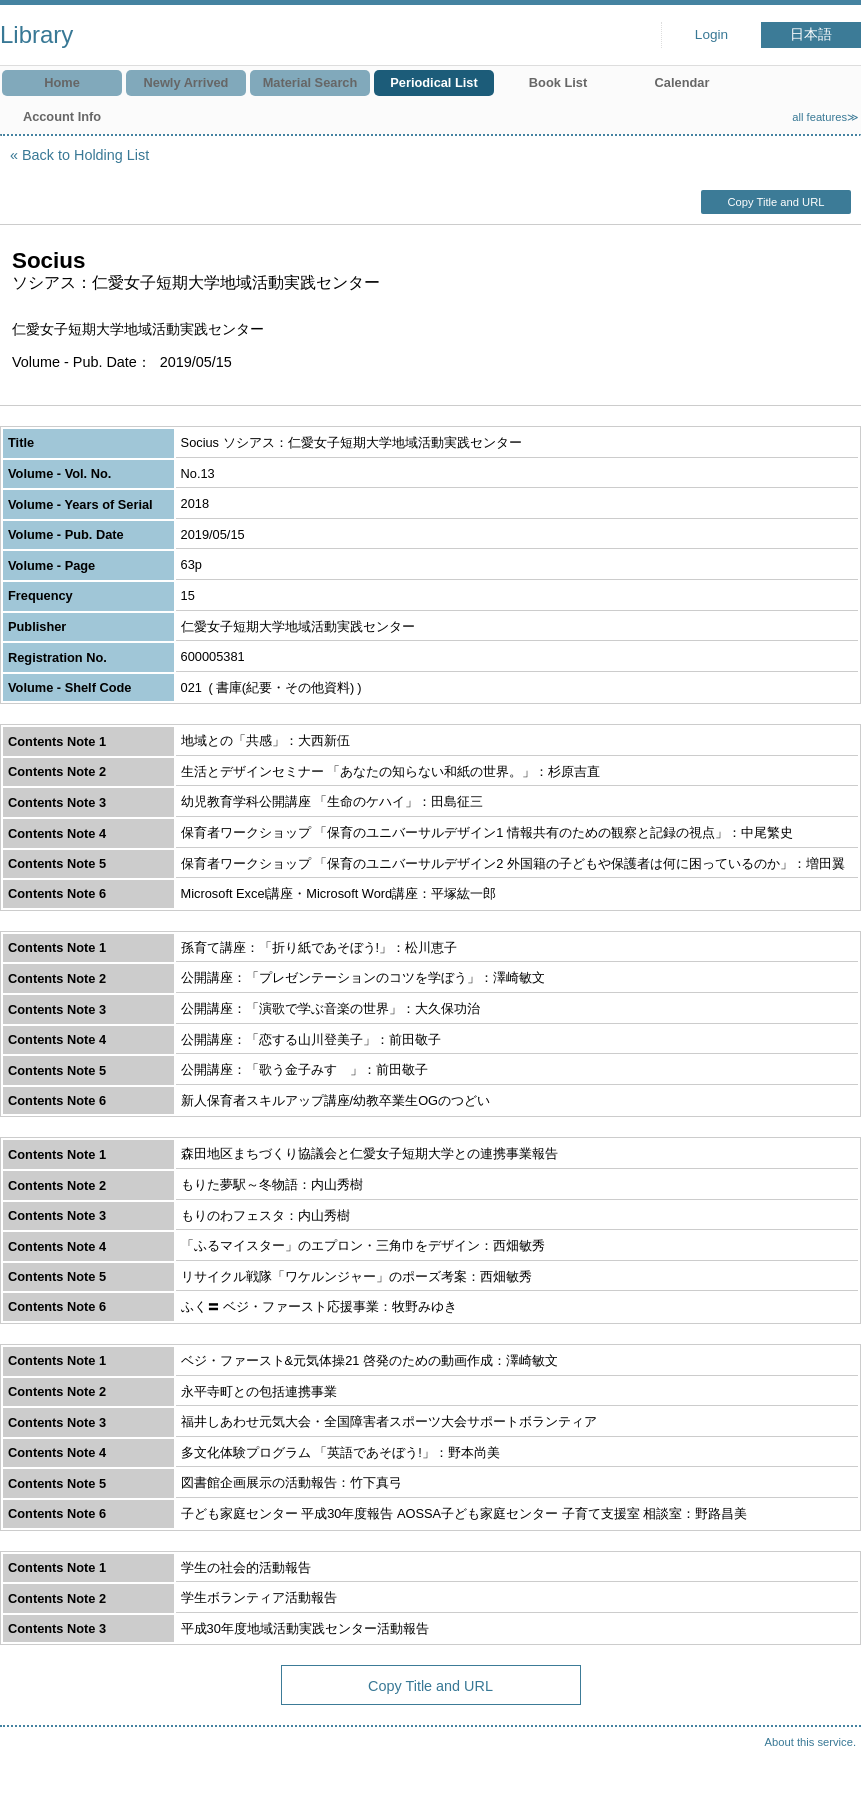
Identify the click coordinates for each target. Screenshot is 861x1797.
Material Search (310, 82)
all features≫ (825, 117)
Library (36, 34)
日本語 (811, 34)
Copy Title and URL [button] (775, 202)
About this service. (810, 1742)
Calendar (682, 82)
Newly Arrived (186, 82)
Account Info (62, 116)
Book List (558, 82)
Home (62, 82)
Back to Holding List (85, 155)
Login (711, 34)
